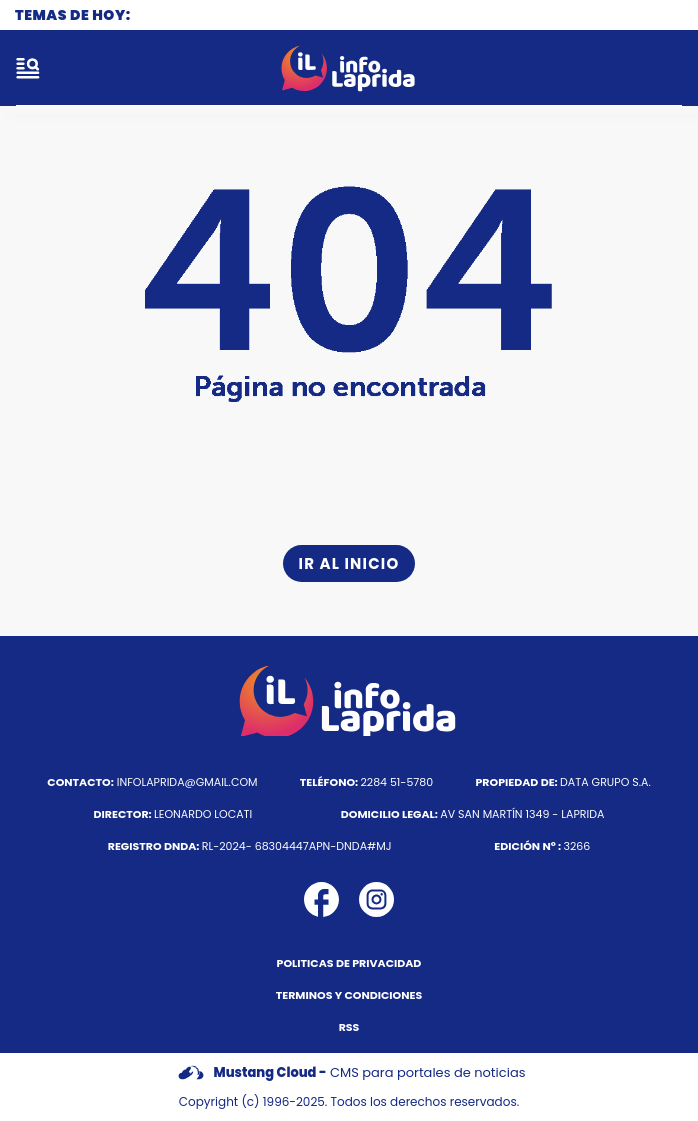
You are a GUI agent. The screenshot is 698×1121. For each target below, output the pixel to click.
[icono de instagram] (376, 899)
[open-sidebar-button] (28, 68)
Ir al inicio (349, 563)
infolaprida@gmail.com (152, 782)
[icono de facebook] (321, 899)
